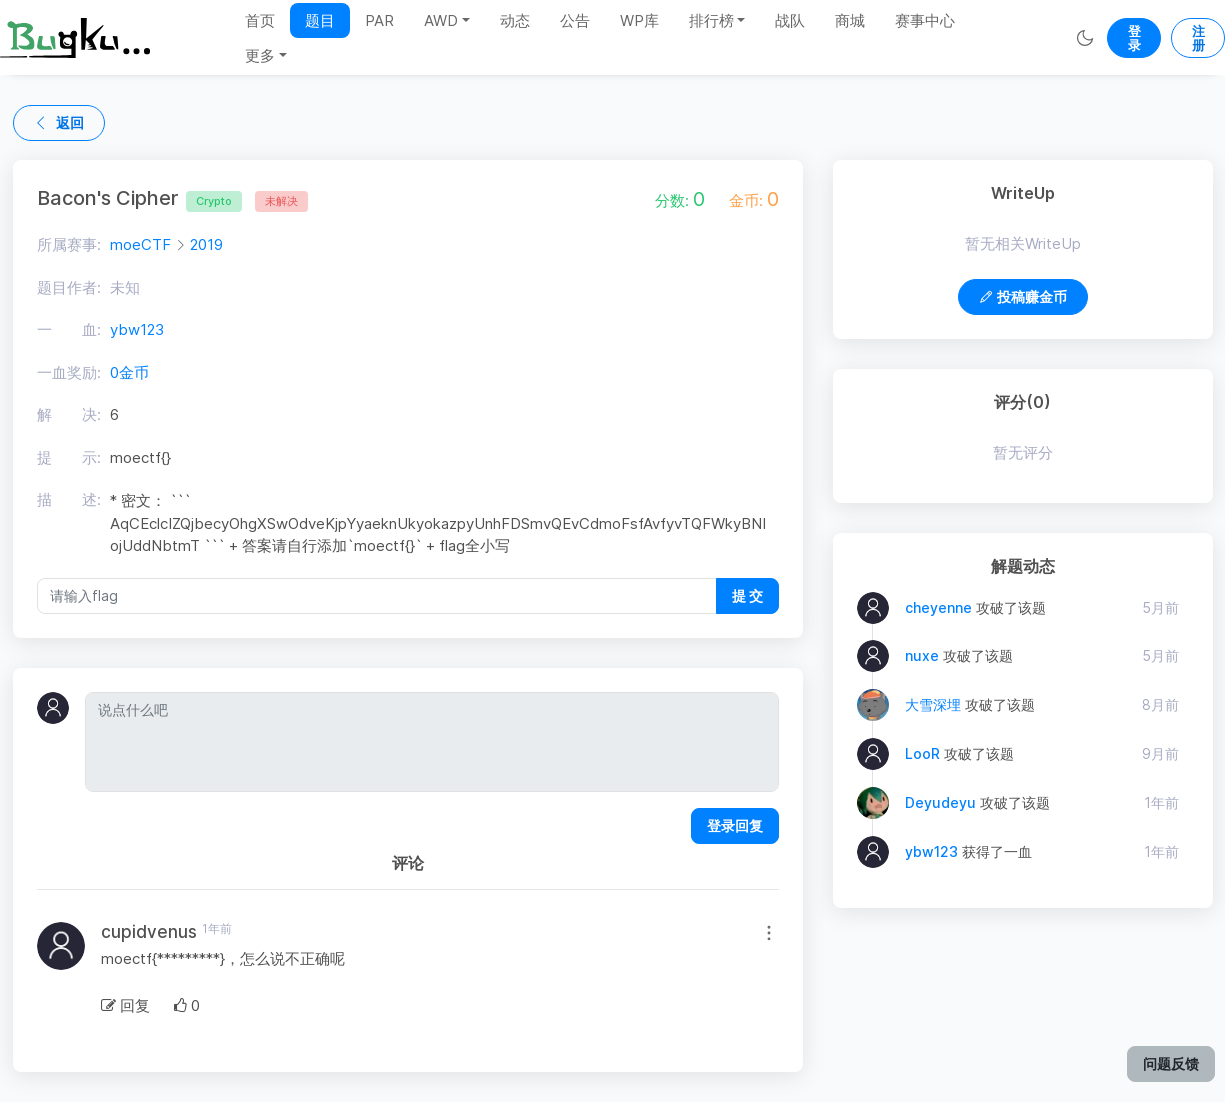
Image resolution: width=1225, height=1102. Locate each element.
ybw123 (137, 329)
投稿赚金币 (1023, 296)
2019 (206, 244)
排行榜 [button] (711, 20)
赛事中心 (925, 20)
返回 (59, 122)
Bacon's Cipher (139, 198)
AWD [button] (441, 20)
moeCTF (140, 244)
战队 (790, 20)
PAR (379, 20)
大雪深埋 (933, 704)
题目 (320, 20)
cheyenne (938, 607)
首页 (260, 20)
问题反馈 (1171, 1063)
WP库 (639, 20)
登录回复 (735, 825)
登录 (1134, 38)
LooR (922, 753)
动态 (515, 20)
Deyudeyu (940, 802)
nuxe (922, 655)
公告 (575, 20)
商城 (850, 20)
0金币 (129, 372)
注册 (1198, 38)
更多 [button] (260, 55)
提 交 (747, 595)
